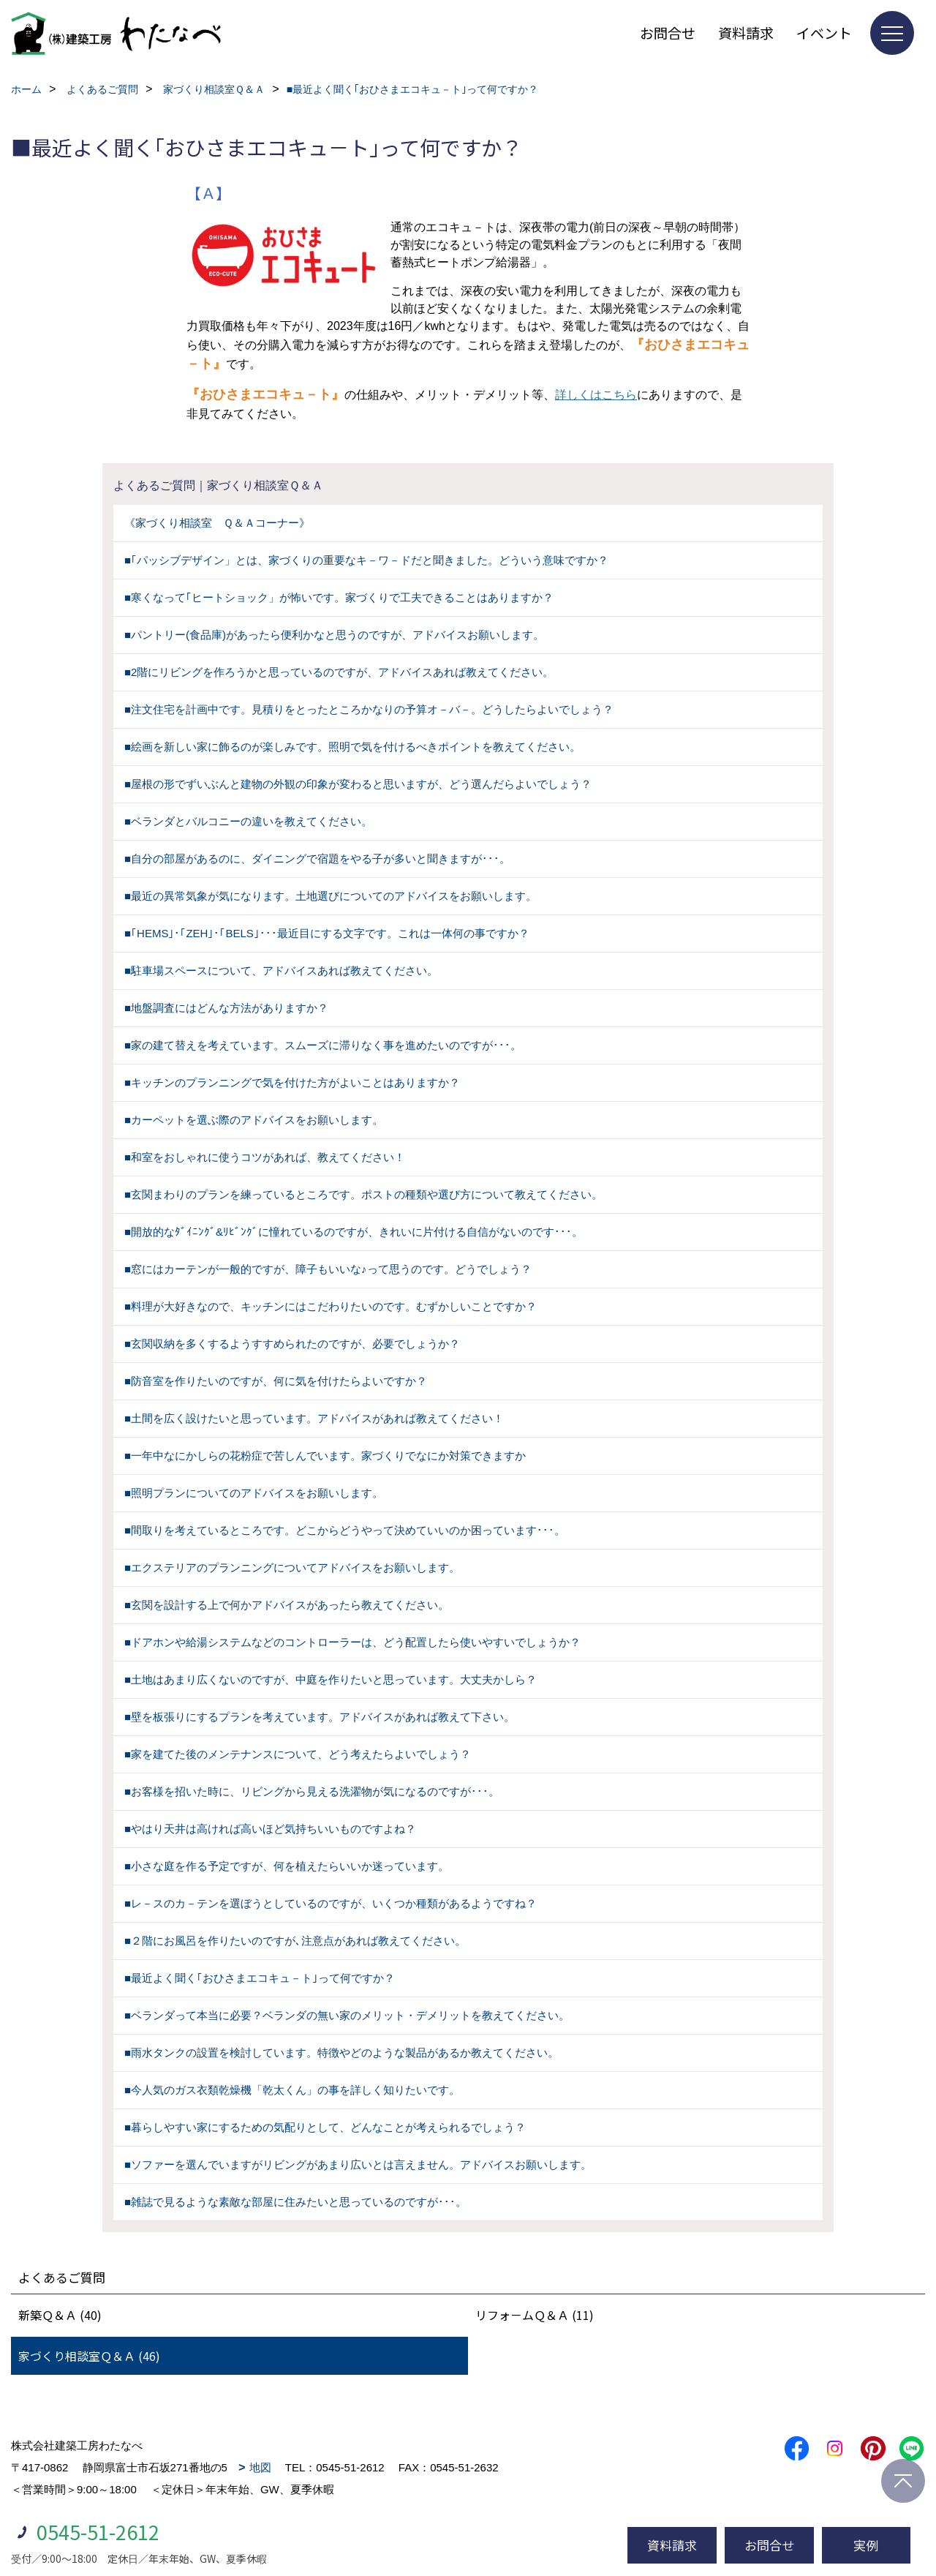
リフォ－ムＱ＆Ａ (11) (534, 2315)
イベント (824, 32)
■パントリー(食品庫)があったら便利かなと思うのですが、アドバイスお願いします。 (334, 634)
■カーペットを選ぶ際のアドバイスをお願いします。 (253, 1120)
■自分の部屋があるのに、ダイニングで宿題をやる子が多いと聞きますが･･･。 (317, 858)
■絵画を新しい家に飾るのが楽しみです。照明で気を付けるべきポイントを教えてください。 (352, 746)
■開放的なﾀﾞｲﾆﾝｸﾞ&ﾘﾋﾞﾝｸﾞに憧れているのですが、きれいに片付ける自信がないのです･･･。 (353, 1231)
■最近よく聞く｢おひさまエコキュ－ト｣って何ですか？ (259, 1978)
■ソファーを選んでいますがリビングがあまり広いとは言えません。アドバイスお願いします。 (358, 2164)
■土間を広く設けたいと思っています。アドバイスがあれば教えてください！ (314, 1418)
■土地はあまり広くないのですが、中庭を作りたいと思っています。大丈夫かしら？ (330, 1679)
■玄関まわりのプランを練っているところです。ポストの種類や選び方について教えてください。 (363, 1194)
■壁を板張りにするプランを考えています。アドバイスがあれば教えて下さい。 (319, 1717)
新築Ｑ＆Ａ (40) (60, 2315)
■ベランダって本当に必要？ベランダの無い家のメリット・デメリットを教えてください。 (347, 2015)
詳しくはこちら (596, 394)
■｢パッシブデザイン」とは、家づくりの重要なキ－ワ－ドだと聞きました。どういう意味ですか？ (366, 560)
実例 (865, 2545)
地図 (260, 2467)
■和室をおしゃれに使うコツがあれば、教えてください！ (264, 1157)
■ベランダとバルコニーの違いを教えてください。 (248, 821)
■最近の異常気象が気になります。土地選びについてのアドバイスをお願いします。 (330, 896)
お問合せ (667, 32)
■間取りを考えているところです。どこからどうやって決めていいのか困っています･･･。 (344, 1530)
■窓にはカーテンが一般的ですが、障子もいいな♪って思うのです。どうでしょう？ (328, 1269)
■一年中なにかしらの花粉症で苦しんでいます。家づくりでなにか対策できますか (325, 1455)
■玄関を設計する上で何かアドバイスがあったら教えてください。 (286, 1605)
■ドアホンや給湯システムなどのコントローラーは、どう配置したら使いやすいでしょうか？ (352, 1642)
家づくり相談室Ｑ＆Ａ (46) (89, 2356)
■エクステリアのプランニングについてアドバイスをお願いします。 (292, 1567)
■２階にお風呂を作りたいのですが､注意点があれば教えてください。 (295, 1940)
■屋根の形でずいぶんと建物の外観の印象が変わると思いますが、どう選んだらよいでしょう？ (358, 784)
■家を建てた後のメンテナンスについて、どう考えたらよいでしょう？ (297, 1754)
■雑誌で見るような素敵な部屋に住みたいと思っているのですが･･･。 (295, 2202)
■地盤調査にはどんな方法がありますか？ (226, 1008)
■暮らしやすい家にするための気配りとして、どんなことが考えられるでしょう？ (325, 2127)
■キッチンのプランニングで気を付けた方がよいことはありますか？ (292, 1082)
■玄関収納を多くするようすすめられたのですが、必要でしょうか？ (292, 1343)
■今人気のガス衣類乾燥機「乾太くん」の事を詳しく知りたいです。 (292, 2090)
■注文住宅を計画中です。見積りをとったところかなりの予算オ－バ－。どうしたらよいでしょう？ (369, 709)
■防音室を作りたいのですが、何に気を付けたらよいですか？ (275, 1381)
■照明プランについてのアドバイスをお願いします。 (253, 1493)
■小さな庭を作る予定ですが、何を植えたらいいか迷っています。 (286, 1866)
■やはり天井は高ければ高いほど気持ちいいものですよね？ (270, 1828)
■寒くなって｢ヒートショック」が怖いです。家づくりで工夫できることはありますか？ (339, 597)
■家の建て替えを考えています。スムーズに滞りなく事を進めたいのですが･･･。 (322, 1045)
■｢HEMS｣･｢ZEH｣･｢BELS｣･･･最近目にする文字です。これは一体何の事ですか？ (326, 933)
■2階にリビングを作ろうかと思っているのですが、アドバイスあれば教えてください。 (339, 672)
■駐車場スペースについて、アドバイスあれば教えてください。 (281, 970)
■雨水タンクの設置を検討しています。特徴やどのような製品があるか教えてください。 (341, 2052)
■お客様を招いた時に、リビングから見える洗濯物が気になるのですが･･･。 (311, 1791)
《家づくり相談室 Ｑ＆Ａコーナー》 (217, 523)
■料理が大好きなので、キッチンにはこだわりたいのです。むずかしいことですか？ (330, 1306)
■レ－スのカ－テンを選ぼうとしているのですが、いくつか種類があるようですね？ (330, 1903)
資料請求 (746, 32)
